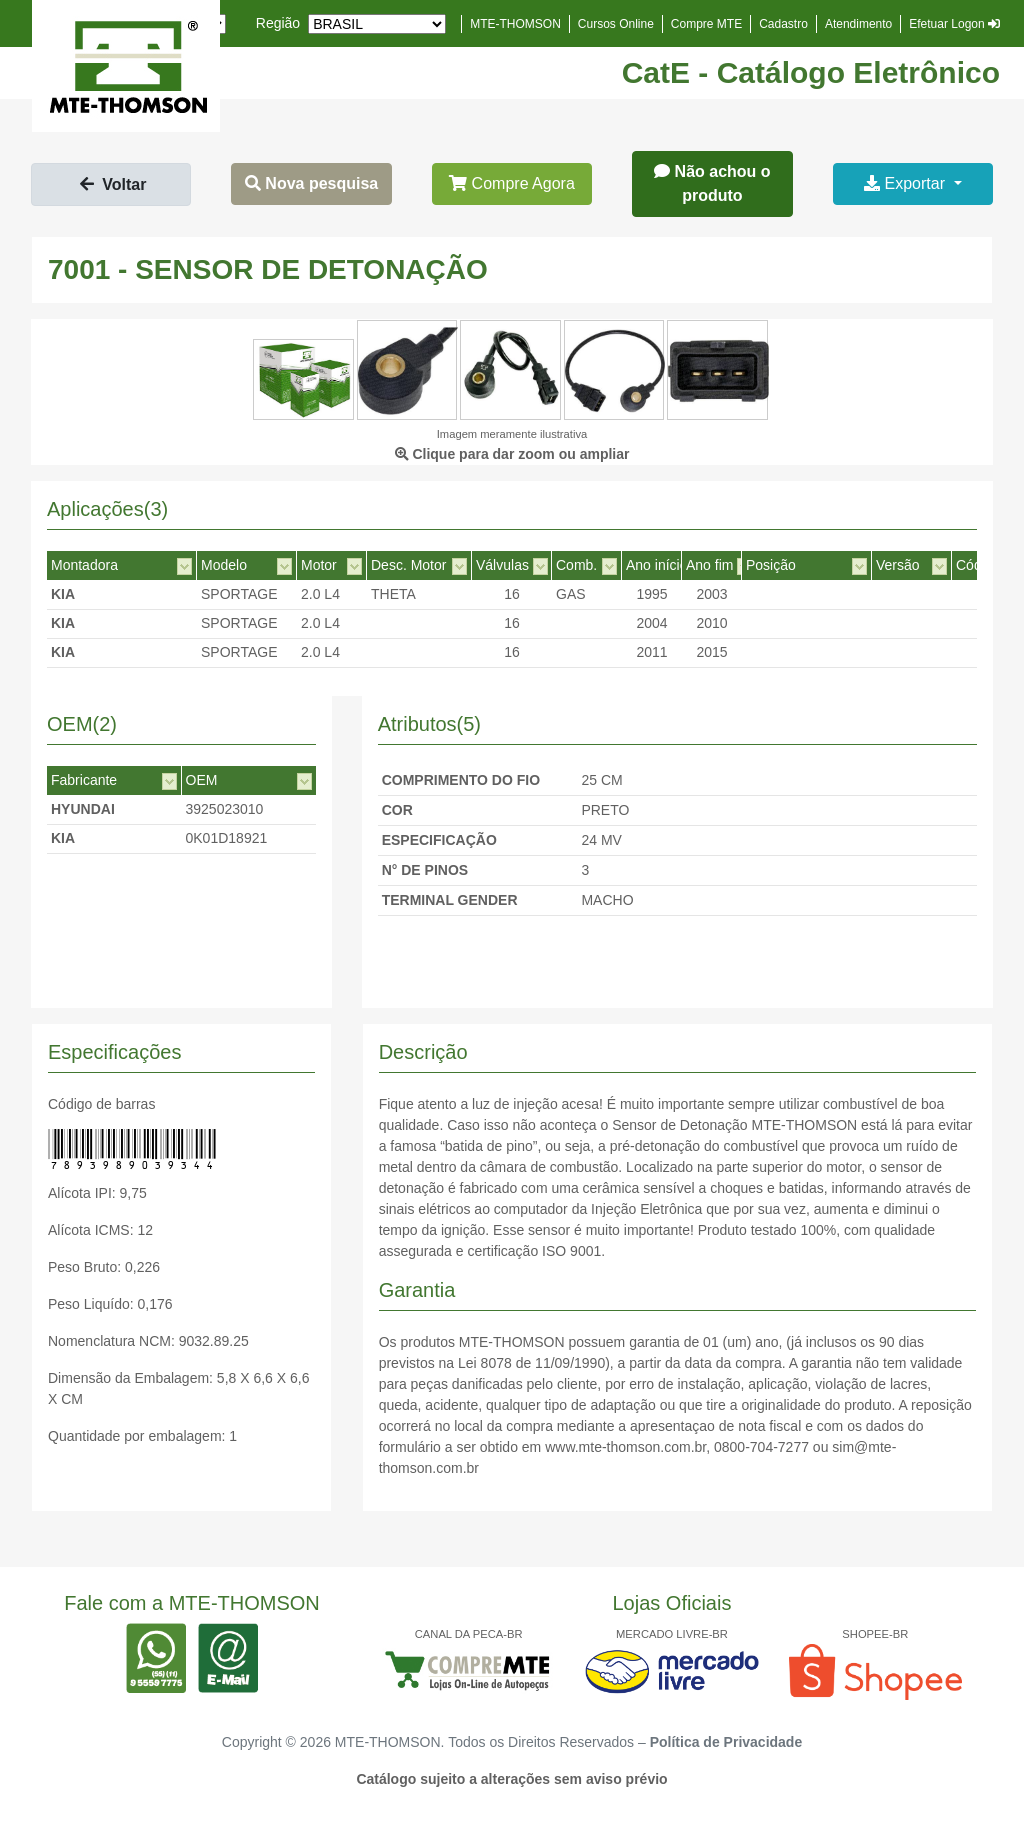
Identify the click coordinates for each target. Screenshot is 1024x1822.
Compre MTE (706, 24)
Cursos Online (616, 24)
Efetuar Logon (954, 24)
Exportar (906, 183)
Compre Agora (512, 183)
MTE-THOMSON (515, 24)
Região (278, 23)
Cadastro (783, 24)
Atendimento (858, 24)
